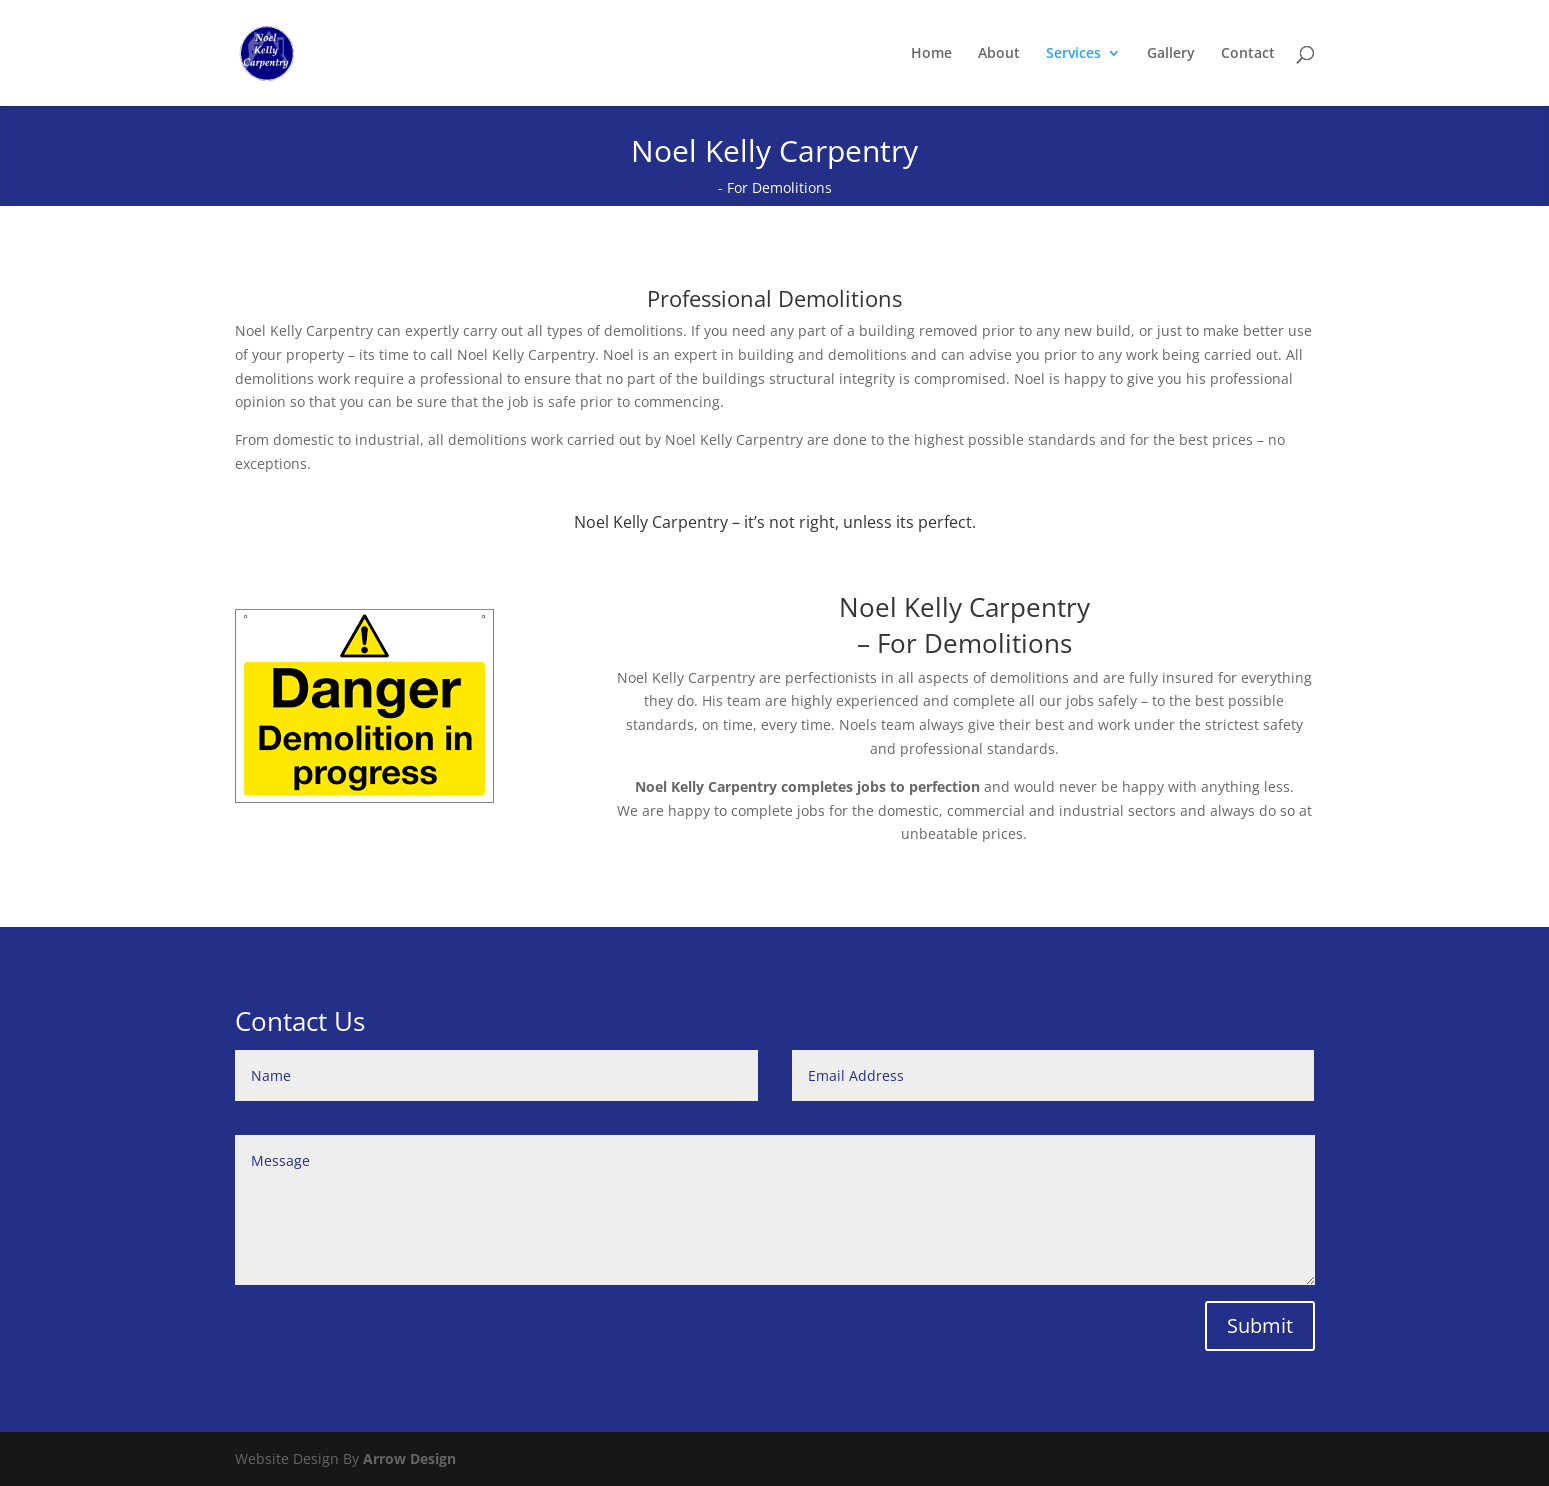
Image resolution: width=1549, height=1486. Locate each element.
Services (1073, 54)
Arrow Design (409, 1458)
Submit (1260, 1325)
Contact (1248, 54)
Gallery (1171, 54)
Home (931, 54)
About (999, 54)
